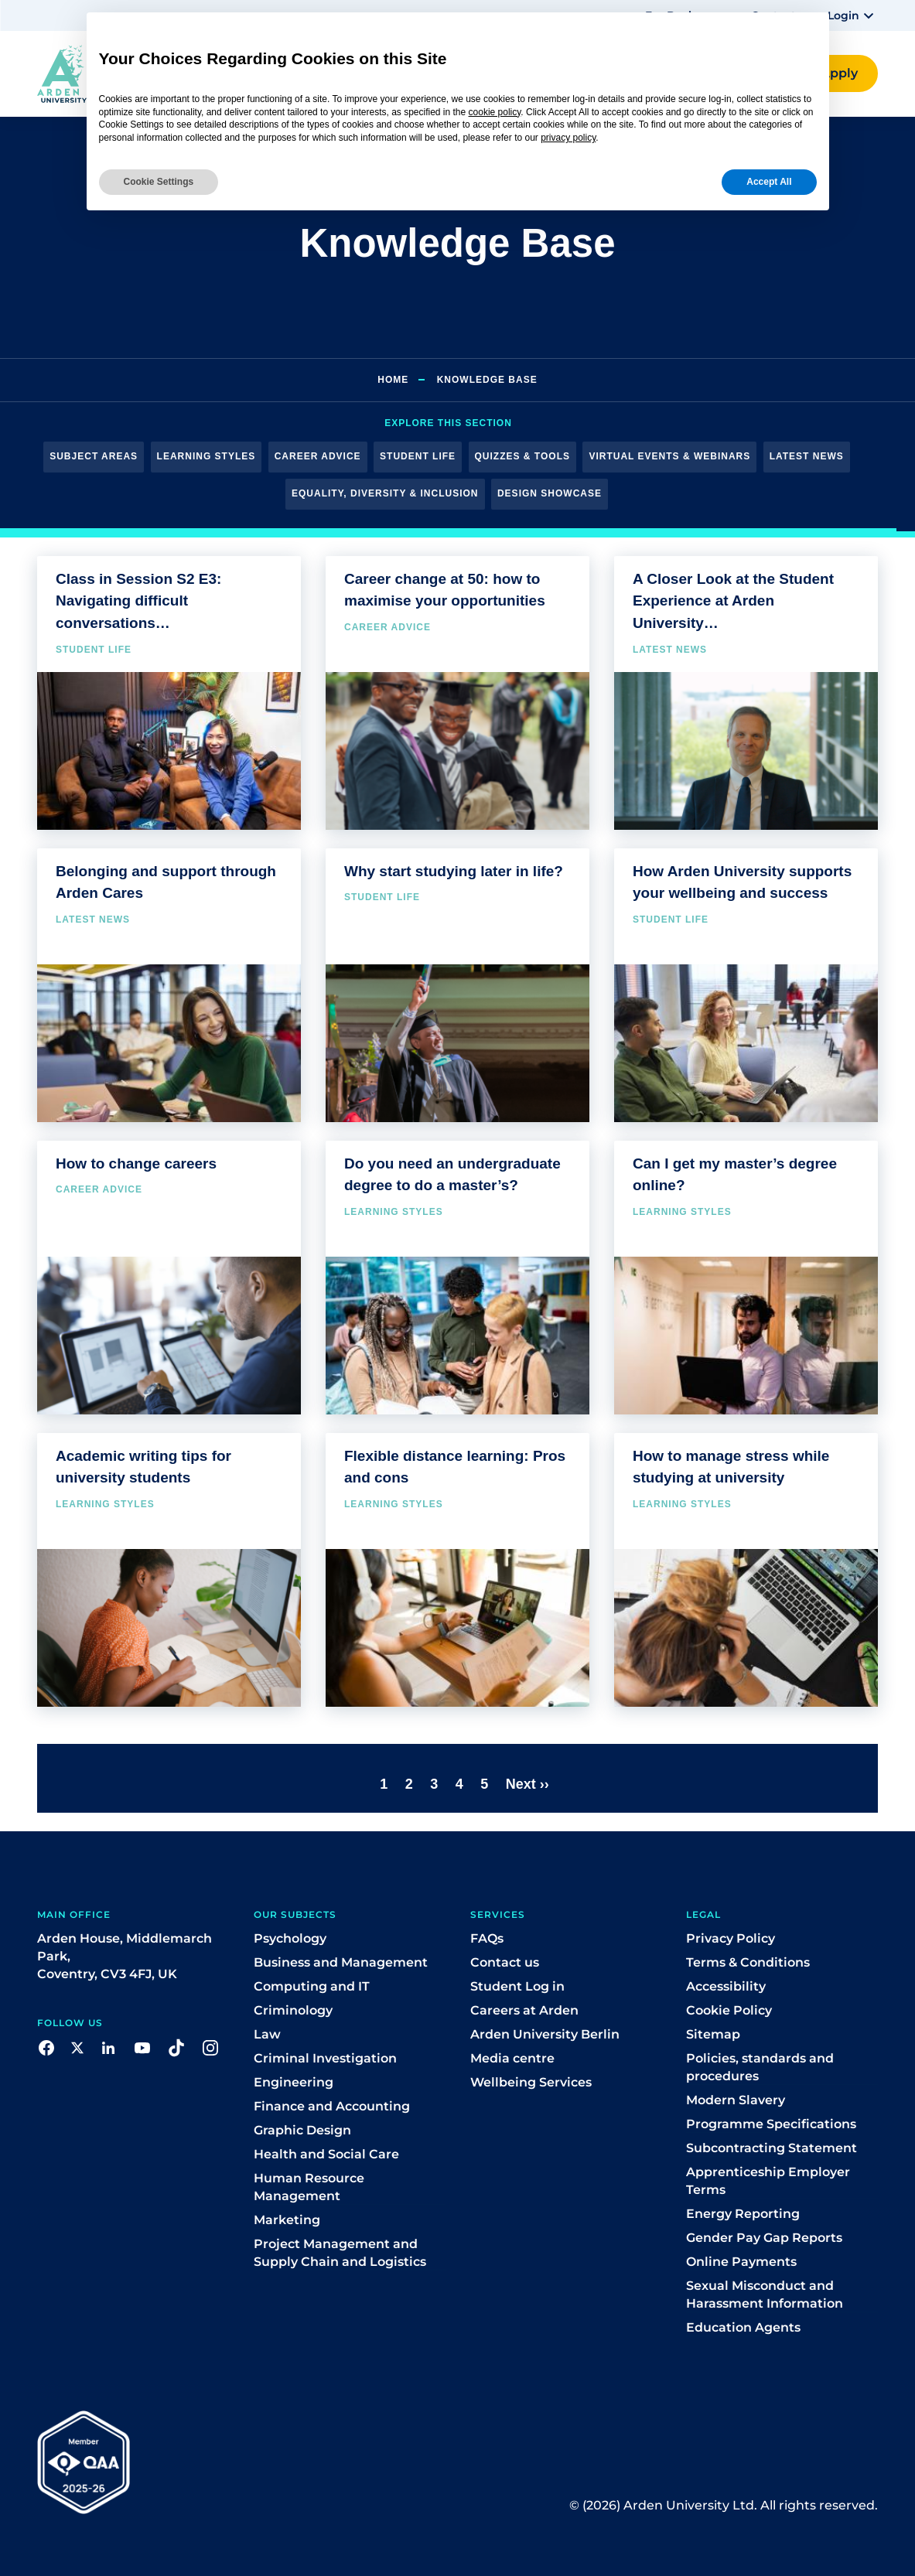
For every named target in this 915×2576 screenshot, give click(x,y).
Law (267, 2034)
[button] (853, 15)
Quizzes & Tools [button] (522, 456)
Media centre (512, 2058)
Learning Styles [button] (206, 456)
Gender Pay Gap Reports (764, 2237)
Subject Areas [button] (94, 456)
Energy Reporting (743, 2213)
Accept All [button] (768, 181)
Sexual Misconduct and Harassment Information (764, 2294)
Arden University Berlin (545, 2034)
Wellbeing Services (531, 2082)
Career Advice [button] (318, 456)
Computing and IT (312, 1986)
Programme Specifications (771, 2124)
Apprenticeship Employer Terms (768, 2181)
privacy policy (568, 137)
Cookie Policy (729, 2010)
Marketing (287, 2220)
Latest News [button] (807, 456)
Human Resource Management (309, 2187)
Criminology (293, 2010)
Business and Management (341, 1962)
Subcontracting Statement (771, 2148)
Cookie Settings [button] (159, 181)
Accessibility (726, 1986)
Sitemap (713, 2034)
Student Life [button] (418, 456)
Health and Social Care (326, 2154)
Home (392, 379)
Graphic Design (302, 2130)
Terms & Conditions (748, 1962)
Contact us (504, 1962)
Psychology (290, 1938)
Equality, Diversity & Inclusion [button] (385, 493)
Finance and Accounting (332, 2106)
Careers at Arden (524, 2010)
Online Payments (741, 2261)
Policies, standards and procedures (760, 2067)
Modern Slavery (735, 2100)
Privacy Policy (730, 1938)
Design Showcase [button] (549, 493)
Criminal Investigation (325, 2058)
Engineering (293, 2082)
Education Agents (743, 2327)
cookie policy (495, 112)
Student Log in (517, 1986)
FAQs (487, 1938)
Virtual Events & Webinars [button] (669, 456)
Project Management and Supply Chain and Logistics (340, 2253)
